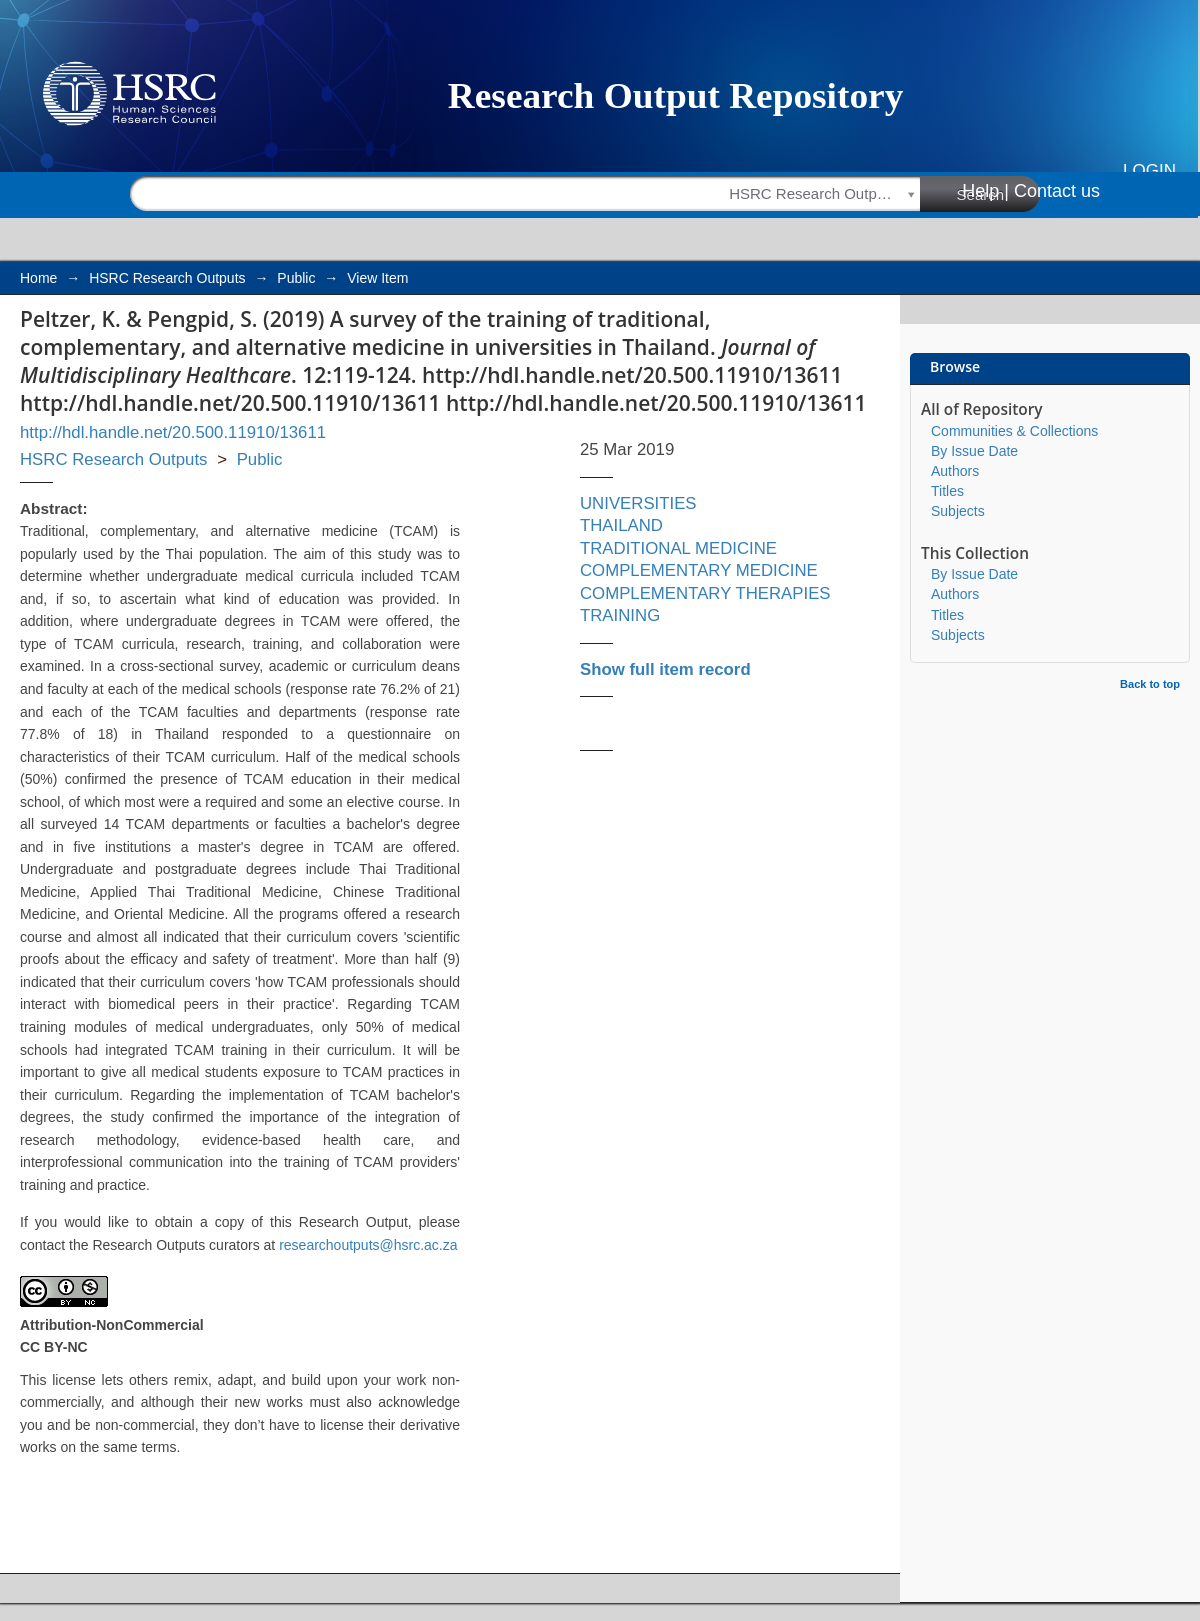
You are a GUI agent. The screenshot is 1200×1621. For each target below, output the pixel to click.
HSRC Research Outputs (167, 278)
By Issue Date (974, 451)
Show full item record (665, 669)
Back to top (1150, 684)
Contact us (1057, 191)
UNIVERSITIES (638, 503)
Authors (955, 471)
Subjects (958, 511)
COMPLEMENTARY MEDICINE (699, 570)
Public (296, 278)
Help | (985, 191)
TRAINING (620, 615)
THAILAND (621, 525)
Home (38, 278)
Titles (947, 491)
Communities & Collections (1014, 431)
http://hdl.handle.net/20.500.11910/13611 (173, 432)
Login (1149, 170)
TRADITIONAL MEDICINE (678, 548)
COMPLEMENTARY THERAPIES (705, 593)
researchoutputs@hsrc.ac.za (368, 1245)
